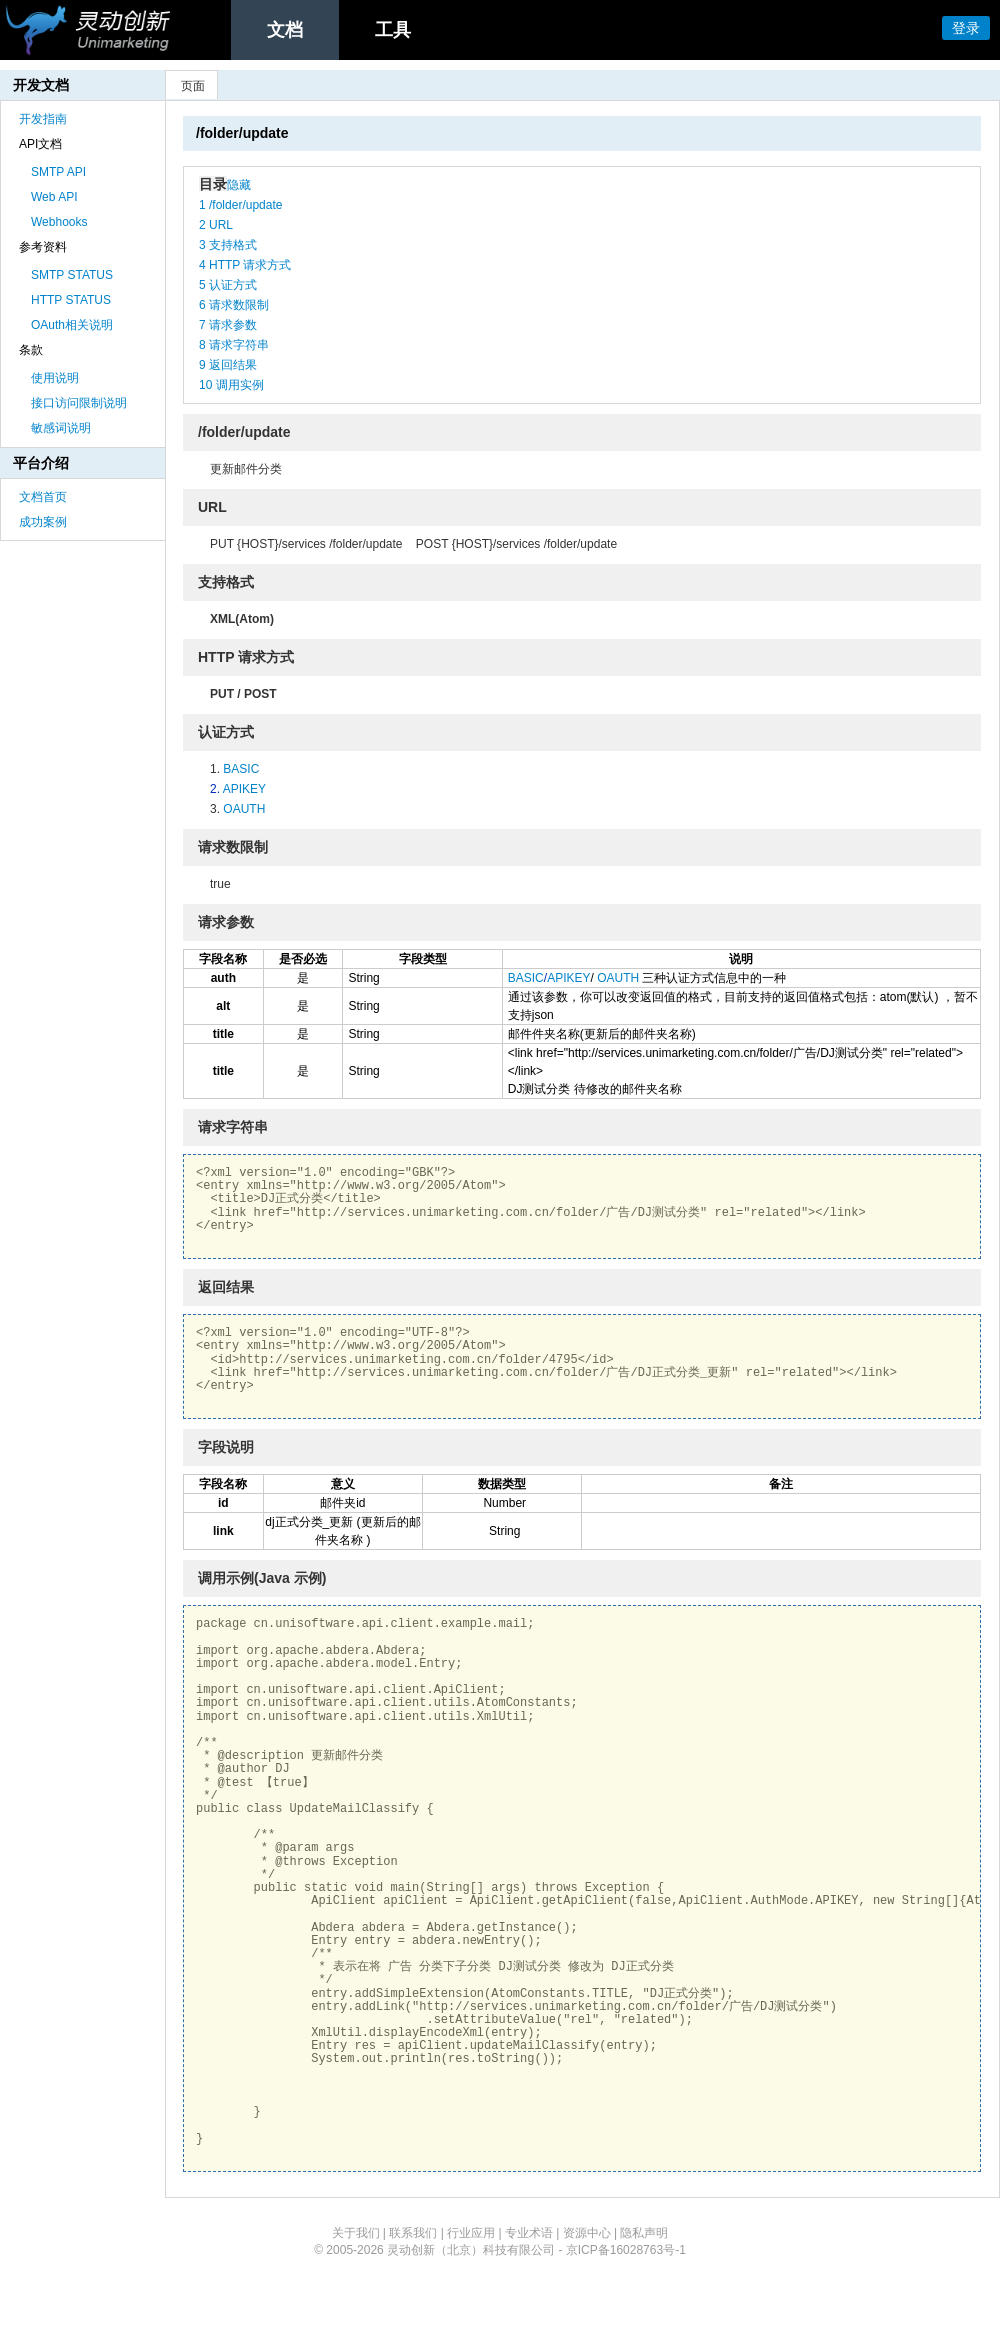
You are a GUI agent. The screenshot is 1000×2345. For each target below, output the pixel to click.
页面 (193, 86)
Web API (54, 197)
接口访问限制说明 (79, 403)
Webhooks (59, 222)
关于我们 (356, 2233)
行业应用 (471, 2233)
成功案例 (43, 522)
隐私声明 (644, 2233)
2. (216, 789)
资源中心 (587, 2233)
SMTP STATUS (72, 275)
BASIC (241, 769)
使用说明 (55, 378)
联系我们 (413, 2233)
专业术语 (529, 2233)
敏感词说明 (61, 428)
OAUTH (244, 809)
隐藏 (239, 185)
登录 (966, 28)
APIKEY (244, 789)
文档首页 (43, 497)
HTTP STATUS (71, 300)
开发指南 (43, 119)
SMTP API (58, 172)
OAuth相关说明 (72, 325)
